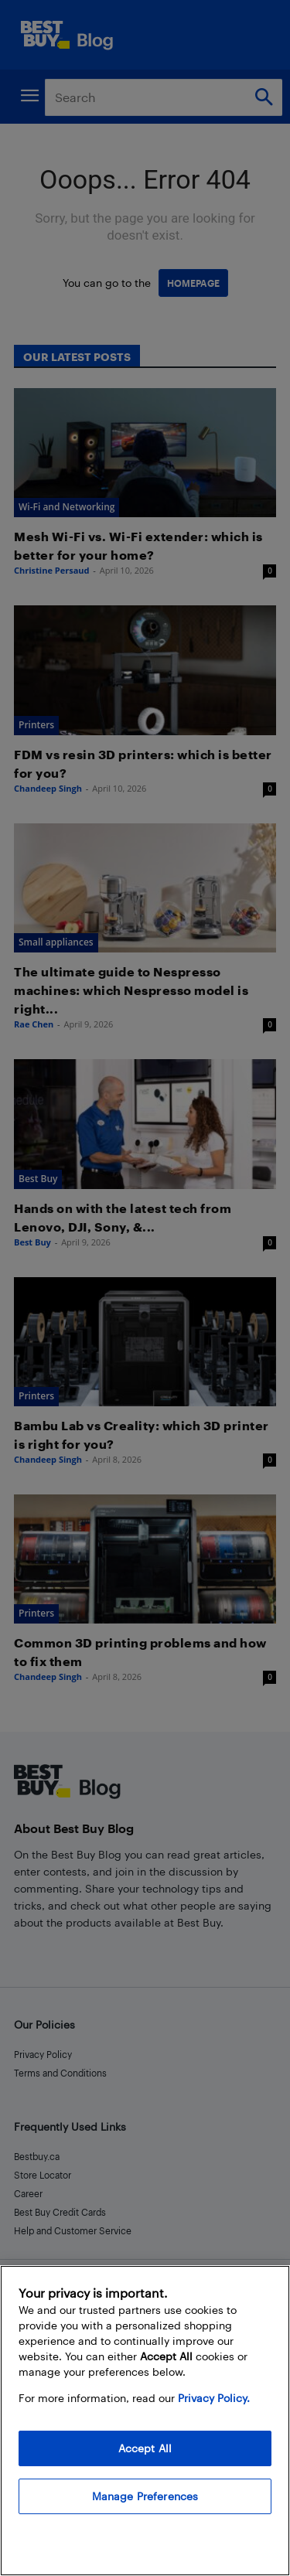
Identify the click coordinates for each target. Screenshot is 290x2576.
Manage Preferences (145, 2496)
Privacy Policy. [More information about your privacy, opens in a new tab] (214, 2397)
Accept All (145, 2448)
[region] (145, 2420)
